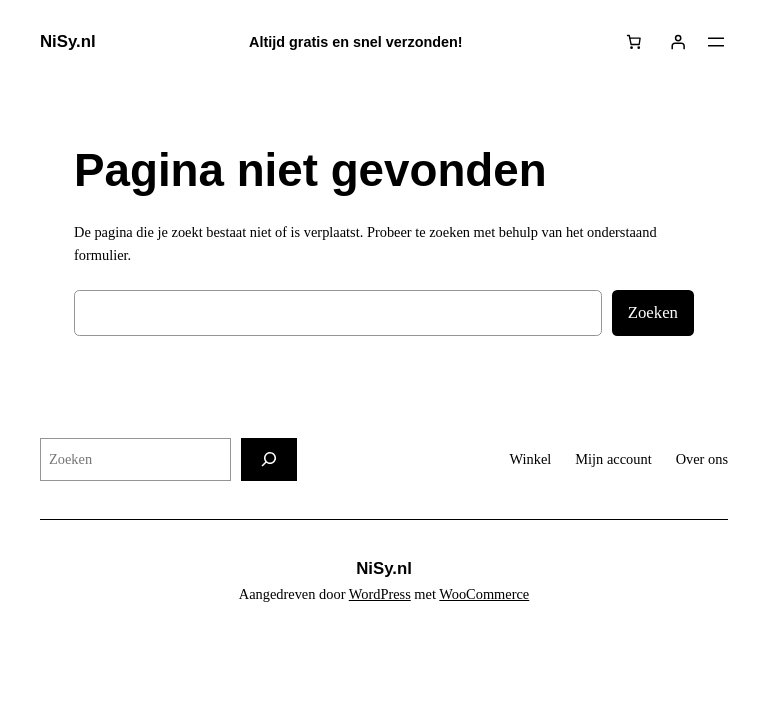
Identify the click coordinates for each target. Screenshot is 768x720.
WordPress (380, 594)
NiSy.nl (68, 41)
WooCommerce (484, 594)
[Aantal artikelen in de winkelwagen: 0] (634, 42)
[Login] (678, 42)
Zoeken (653, 312)
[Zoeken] (269, 459)
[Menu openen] (716, 42)
